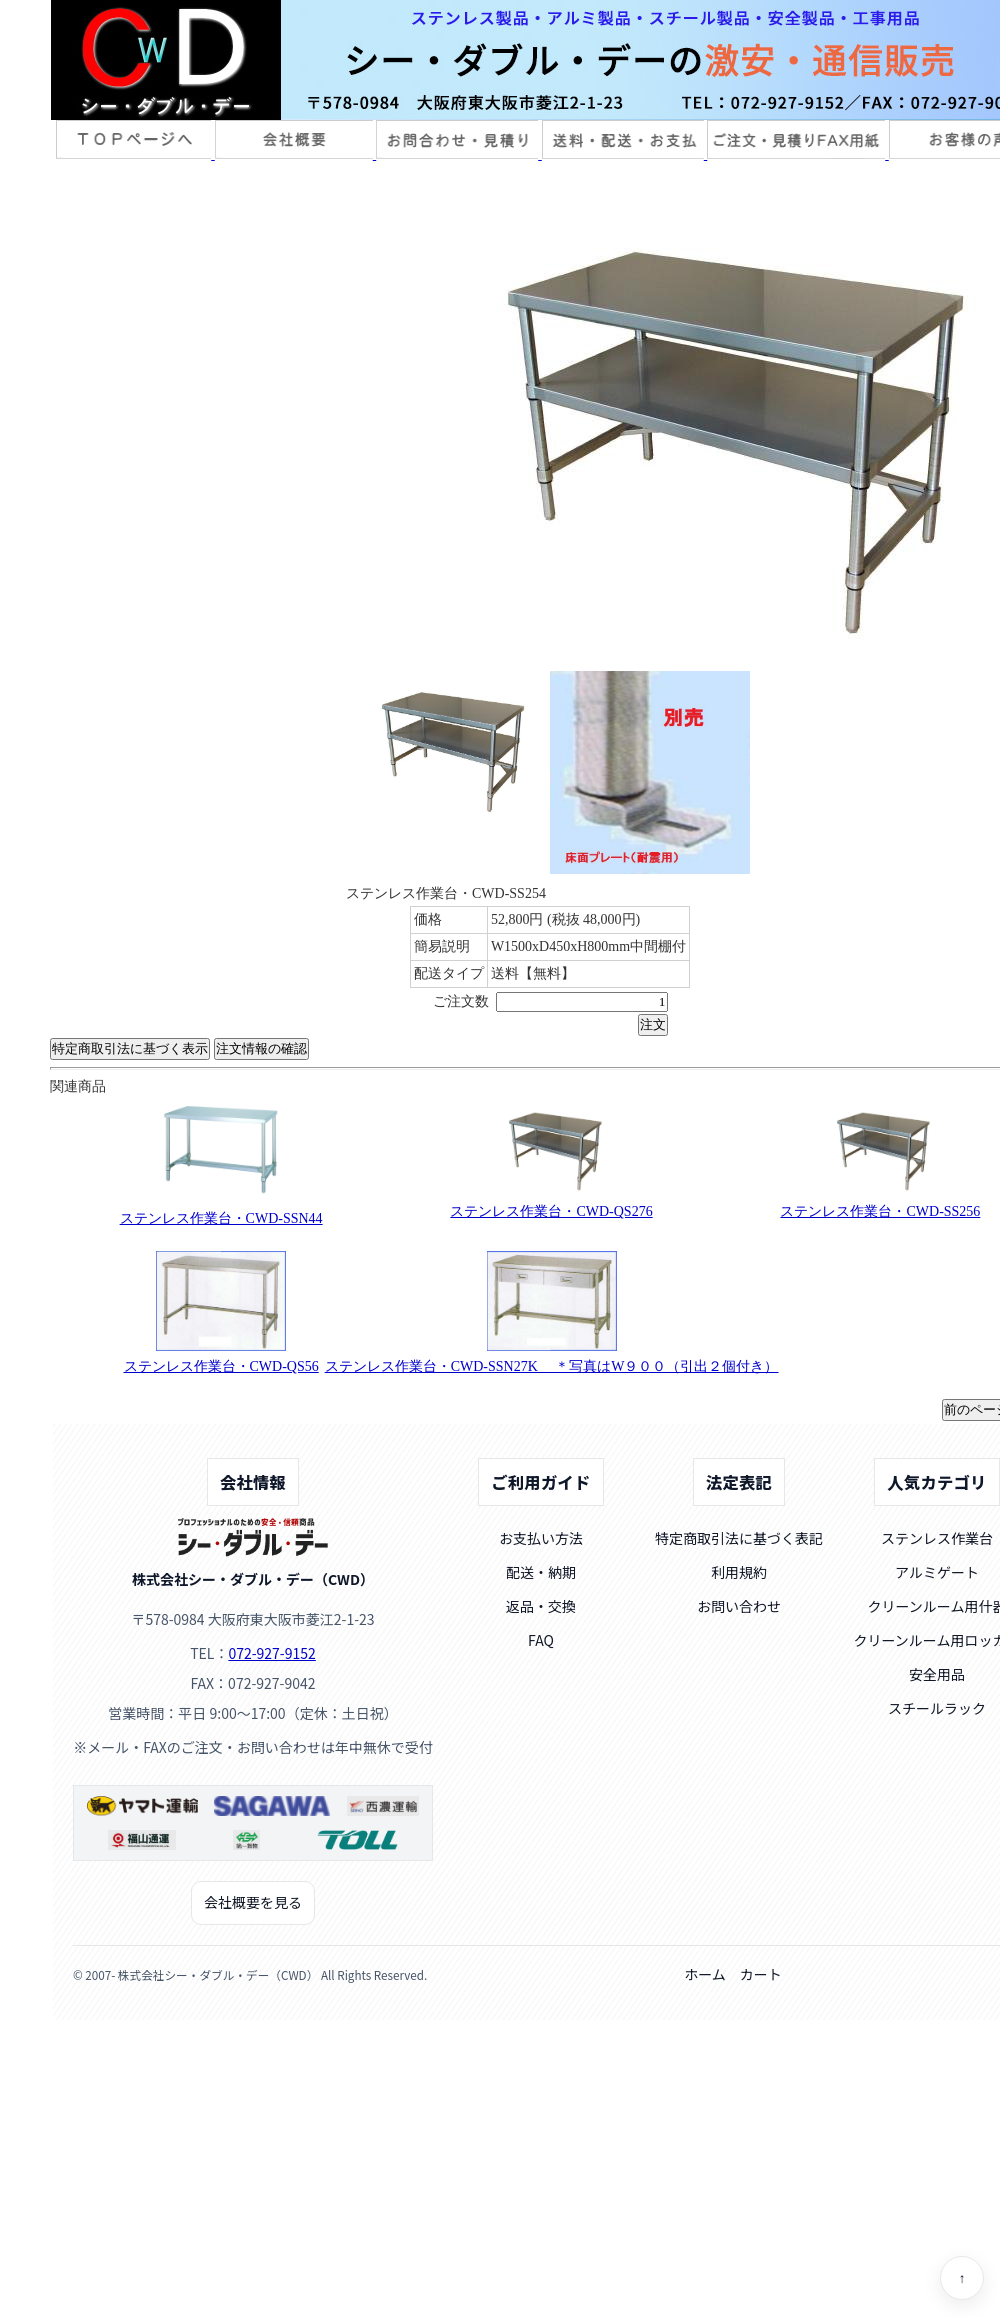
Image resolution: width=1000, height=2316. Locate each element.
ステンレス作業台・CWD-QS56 (221, 1366)
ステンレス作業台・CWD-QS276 (551, 1211)
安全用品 (937, 1674)
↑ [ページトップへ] (962, 2278)
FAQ (541, 1640)
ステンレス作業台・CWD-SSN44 (221, 1218)
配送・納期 (541, 1572)
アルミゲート (937, 1572)
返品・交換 (541, 1606)
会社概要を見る (253, 1902)
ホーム (705, 1974)
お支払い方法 (541, 1538)
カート (761, 1974)
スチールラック (937, 1708)
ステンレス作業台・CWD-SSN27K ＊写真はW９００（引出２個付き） (552, 1366)
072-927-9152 (271, 1653)
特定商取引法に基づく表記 (739, 1538)
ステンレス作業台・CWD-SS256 (880, 1211)
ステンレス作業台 (937, 1538)
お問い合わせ (739, 1606)
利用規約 (739, 1572)
